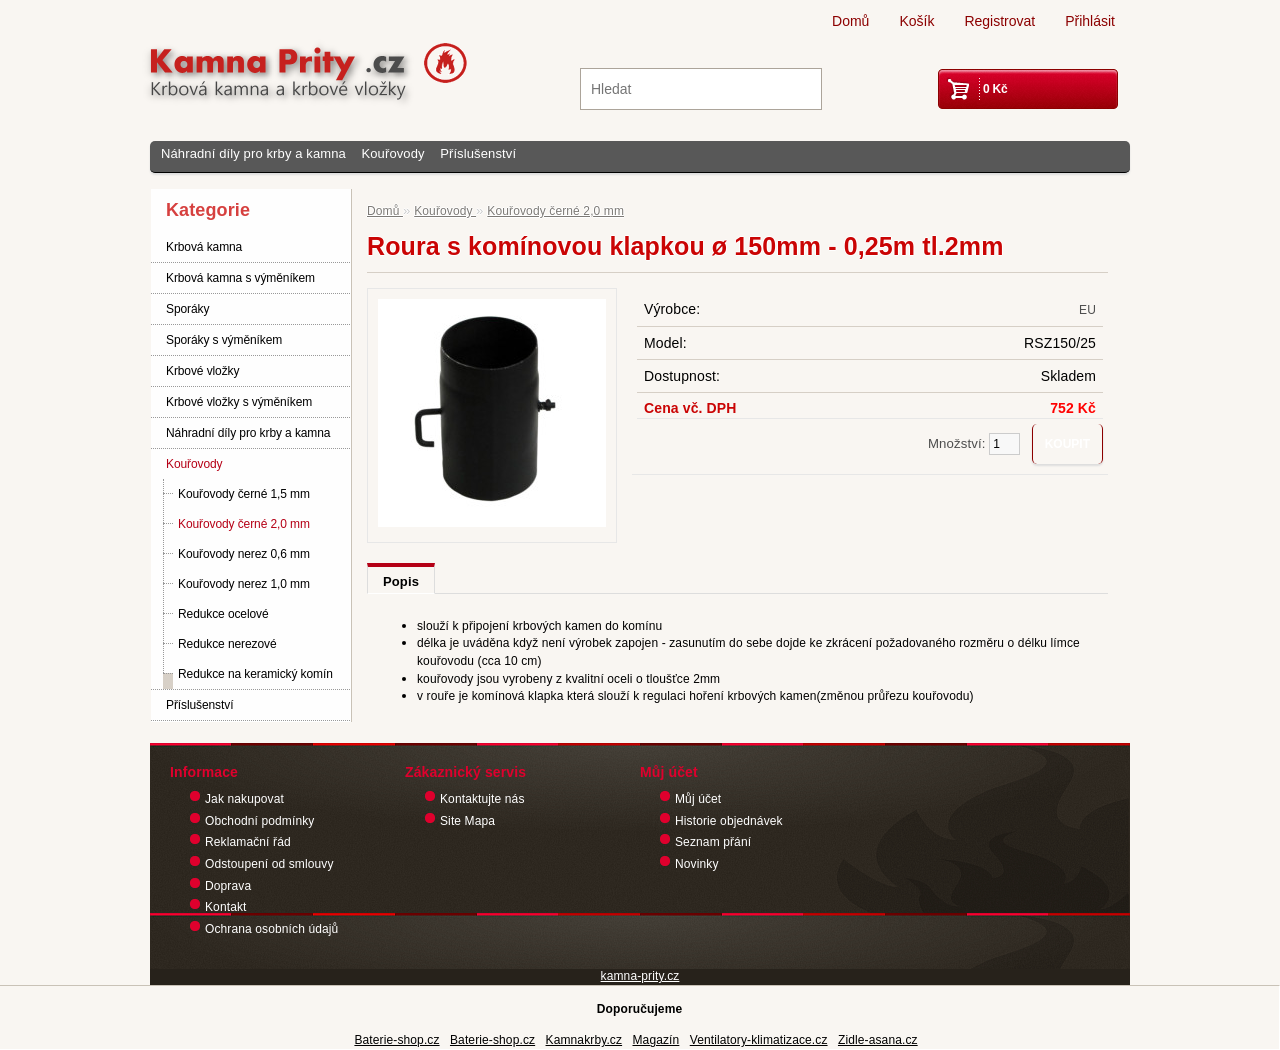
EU (1087, 310)
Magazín (655, 1040)
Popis (401, 581)
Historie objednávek (729, 821)
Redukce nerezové (227, 644)
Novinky (697, 864)
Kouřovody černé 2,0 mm (244, 524)
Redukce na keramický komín (255, 674)
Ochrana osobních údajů (271, 929)
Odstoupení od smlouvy (269, 864)
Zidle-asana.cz (878, 1040)
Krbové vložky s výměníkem (239, 402)
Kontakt (226, 907)
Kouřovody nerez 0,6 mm (244, 554)
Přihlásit (1090, 21)
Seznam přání (713, 842)
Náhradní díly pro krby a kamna (253, 153)
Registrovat (999, 21)
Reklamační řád (248, 842)
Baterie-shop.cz (396, 1040)
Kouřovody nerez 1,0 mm (244, 584)
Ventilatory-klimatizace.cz (759, 1040)
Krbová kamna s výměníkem (240, 278)
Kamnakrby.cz (584, 1040)
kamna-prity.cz (640, 976)
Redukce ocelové (223, 614)
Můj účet (698, 799)
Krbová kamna (204, 247)
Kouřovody (392, 153)
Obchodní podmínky (259, 821)
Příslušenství (478, 153)
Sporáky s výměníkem (224, 340)
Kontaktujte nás (482, 799)
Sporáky (187, 309)
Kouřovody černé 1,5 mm (244, 494)
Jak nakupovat (244, 799)
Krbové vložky (202, 371)
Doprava (228, 886)
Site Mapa (467, 821)
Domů (850, 21)
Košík (916, 21)
